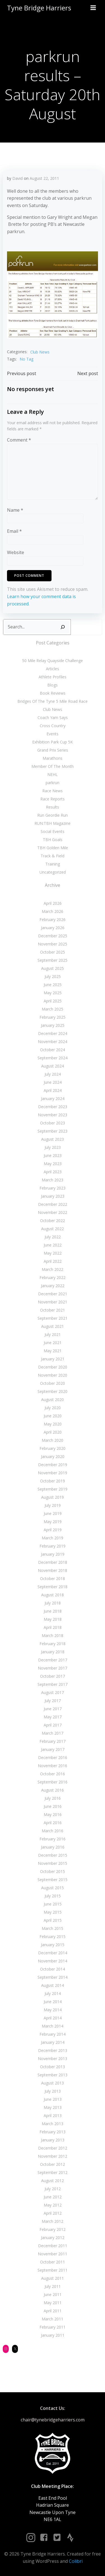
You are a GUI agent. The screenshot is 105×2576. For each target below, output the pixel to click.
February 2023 (52, 1188)
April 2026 (53, 903)
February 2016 (52, 1839)
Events (52, 733)
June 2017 (53, 1708)
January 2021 (52, 1359)
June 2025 (53, 984)
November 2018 (52, 1570)
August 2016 (52, 1790)
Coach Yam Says (53, 717)
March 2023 (52, 1180)
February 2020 (52, 1448)
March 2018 (52, 1635)
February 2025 (52, 1017)
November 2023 (52, 1114)
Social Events (52, 831)
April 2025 (53, 1001)
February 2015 (52, 1936)
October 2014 (52, 1969)
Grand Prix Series (52, 750)
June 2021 (53, 1342)
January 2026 (52, 927)
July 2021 (53, 1334)
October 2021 (52, 1310)
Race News (52, 790)
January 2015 (52, 1944)
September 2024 (52, 1057)
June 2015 (53, 1904)
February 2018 (52, 1643)
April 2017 (53, 1725)
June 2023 (53, 1155)
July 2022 (53, 1236)
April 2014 (53, 2018)
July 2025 (53, 976)
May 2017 (53, 1716)
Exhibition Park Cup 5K (52, 742)
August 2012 (52, 2180)
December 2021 (52, 1293)
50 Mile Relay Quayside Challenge (52, 660)
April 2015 (53, 1920)
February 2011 (52, 2327)
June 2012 (53, 2197)
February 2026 (52, 919)
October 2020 (52, 1383)
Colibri (76, 2561)
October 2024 (52, 1049)
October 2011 (52, 2262)
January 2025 (52, 1025)
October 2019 (52, 1481)
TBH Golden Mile (52, 847)
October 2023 (52, 1123)
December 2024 (52, 1033)
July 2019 (53, 1505)
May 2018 (53, 1619)
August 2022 (52, 1228)
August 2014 (52, 1985)
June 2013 (53, 2099)
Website (15, 552)
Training (52, 864)
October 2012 (52, 2164)
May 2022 (53, 1253)
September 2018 (52, 1586)
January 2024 (52, 1098)
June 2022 (53, 1245)
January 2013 (52, 2140)
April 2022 (53, 1261)
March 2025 (52, 1009)
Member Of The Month (52, 766)
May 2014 (53, 2009)
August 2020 (52, 1399)
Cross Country (53, 725)
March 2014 (52, 2026)
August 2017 (52, 1692)
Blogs (52, 685)
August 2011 (52, 2278)
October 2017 (52, 1676)
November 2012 (52, 2156)
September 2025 (52, 960)
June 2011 (53, 2294)
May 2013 (53, 2107)
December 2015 (52, 1855)
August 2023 (52, 1139)
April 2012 (53, 2213)
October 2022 (52, 1220)
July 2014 (53, 1993)
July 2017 (53, 1700)
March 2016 (52, 1830)
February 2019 (52, 1546)
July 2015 (53, 1895)
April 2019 (53, 1529)
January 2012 (52, 2237)
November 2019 (52, 1472)
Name (15, 510)
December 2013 (52, 2050)
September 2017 (52, 1684)
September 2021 (52, 1318)
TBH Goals (52, 839)
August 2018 (52, 1594)
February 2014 (52, 2034)
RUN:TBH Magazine (52, 823)
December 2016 (52, 1757)
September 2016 (52, 1782)
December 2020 (52, 1367)
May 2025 (53, 992)
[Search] (62, 627)
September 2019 (52, 1489)
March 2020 (52, 1440)
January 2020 (52, 1456)
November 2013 (52, 2058)
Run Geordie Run (52, 815)
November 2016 (52, 1765)
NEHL (52, 774)
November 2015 (52, 1863)
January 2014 (52, 2042)
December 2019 (52, 1464)
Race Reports (52, 799)
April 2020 (53, 1432)
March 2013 (52, 2123)
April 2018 (53, 1627)
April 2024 (53, 1090)
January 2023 (52, 1196)
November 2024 (52, 1041)
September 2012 (52, 2172)
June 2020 (53, 1415)
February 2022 (52, 1277)
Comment (19, 440)
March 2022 (52, 1269)
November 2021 (52, 1302)
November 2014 (52, 1961)
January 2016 (52, 1847)
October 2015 (52, 1871)
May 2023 (53, 1163)
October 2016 (52, 1773)
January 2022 (52, 1285)
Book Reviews (53, 693)
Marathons (52, 758)
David (17, 178)
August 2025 (52, 968)
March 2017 (52, 1733)
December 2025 (52, 935)
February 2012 (52, 2229)
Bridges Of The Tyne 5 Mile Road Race (52, 701)
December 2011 (52, 2245)
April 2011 (53, 2310)
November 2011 (52, 2253)
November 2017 (52, 1668)
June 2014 (53, 2001)
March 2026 (52, 911)
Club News (40, 352)
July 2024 (53, 1074)
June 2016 (53, 1806)
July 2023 (53, 1147)
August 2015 (52, 1887)
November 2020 (52, 1375)
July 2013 (53, 2091)
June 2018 (53, 1611)
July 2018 (53, 1603)
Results (52, 807)
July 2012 (53, 2188)
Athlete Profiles (52, 676)
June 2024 (53, 1082)
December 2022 (52, 1204)
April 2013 (53, 2115)
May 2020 (53, 1424)
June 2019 (53, 1513)
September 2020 (52, 1391)
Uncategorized (52, 872)
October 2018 (52, 1578)
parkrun (52, 782)
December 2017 (52, 1660)
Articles (52, 668)
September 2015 (52, 1879)
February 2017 (52, 1741)
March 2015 (52, 1928)
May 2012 (53, 2205)
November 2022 (52, 1212)
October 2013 (52, 2066)
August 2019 (52, 1497)
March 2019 (52, 1537)
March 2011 (52, 2319)
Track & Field (52, 855)
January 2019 (52, 1554)
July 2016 (53, 1798)
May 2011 (53, 2302)
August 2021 (52, 1326)
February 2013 (52, 2131)
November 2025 (52, 944)
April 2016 (53, 1822)
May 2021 (53, 1350)
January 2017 (52, 1749)
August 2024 (52, 1066)
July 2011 (53, 2286)
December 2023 (52, 1106)
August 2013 (52, 2083)
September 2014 (52, 1977)
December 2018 (52, 1562)
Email (14, 531)
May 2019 (53, 1521)
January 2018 (52, 1651)
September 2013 (52, 2074)
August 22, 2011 (44, 178)
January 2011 (52, 2335)
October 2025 (52, 952)
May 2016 (53, 1814)
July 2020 (53, 1407)
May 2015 (53, 1912)
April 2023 (53, 1171)
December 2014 (52, 1952)
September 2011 (52, 2270)
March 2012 (52, 2221)
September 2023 (52, 1131)
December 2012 (52, 2148)
